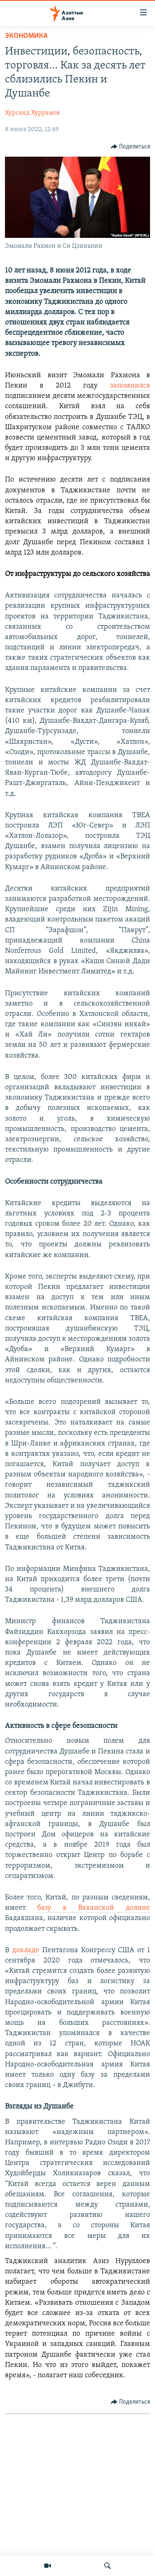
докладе (25, 1950)
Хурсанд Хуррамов (32, 113)
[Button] (130, 146)
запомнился (130, 386)
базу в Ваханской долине (93, 1908)
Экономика (26, 36)
